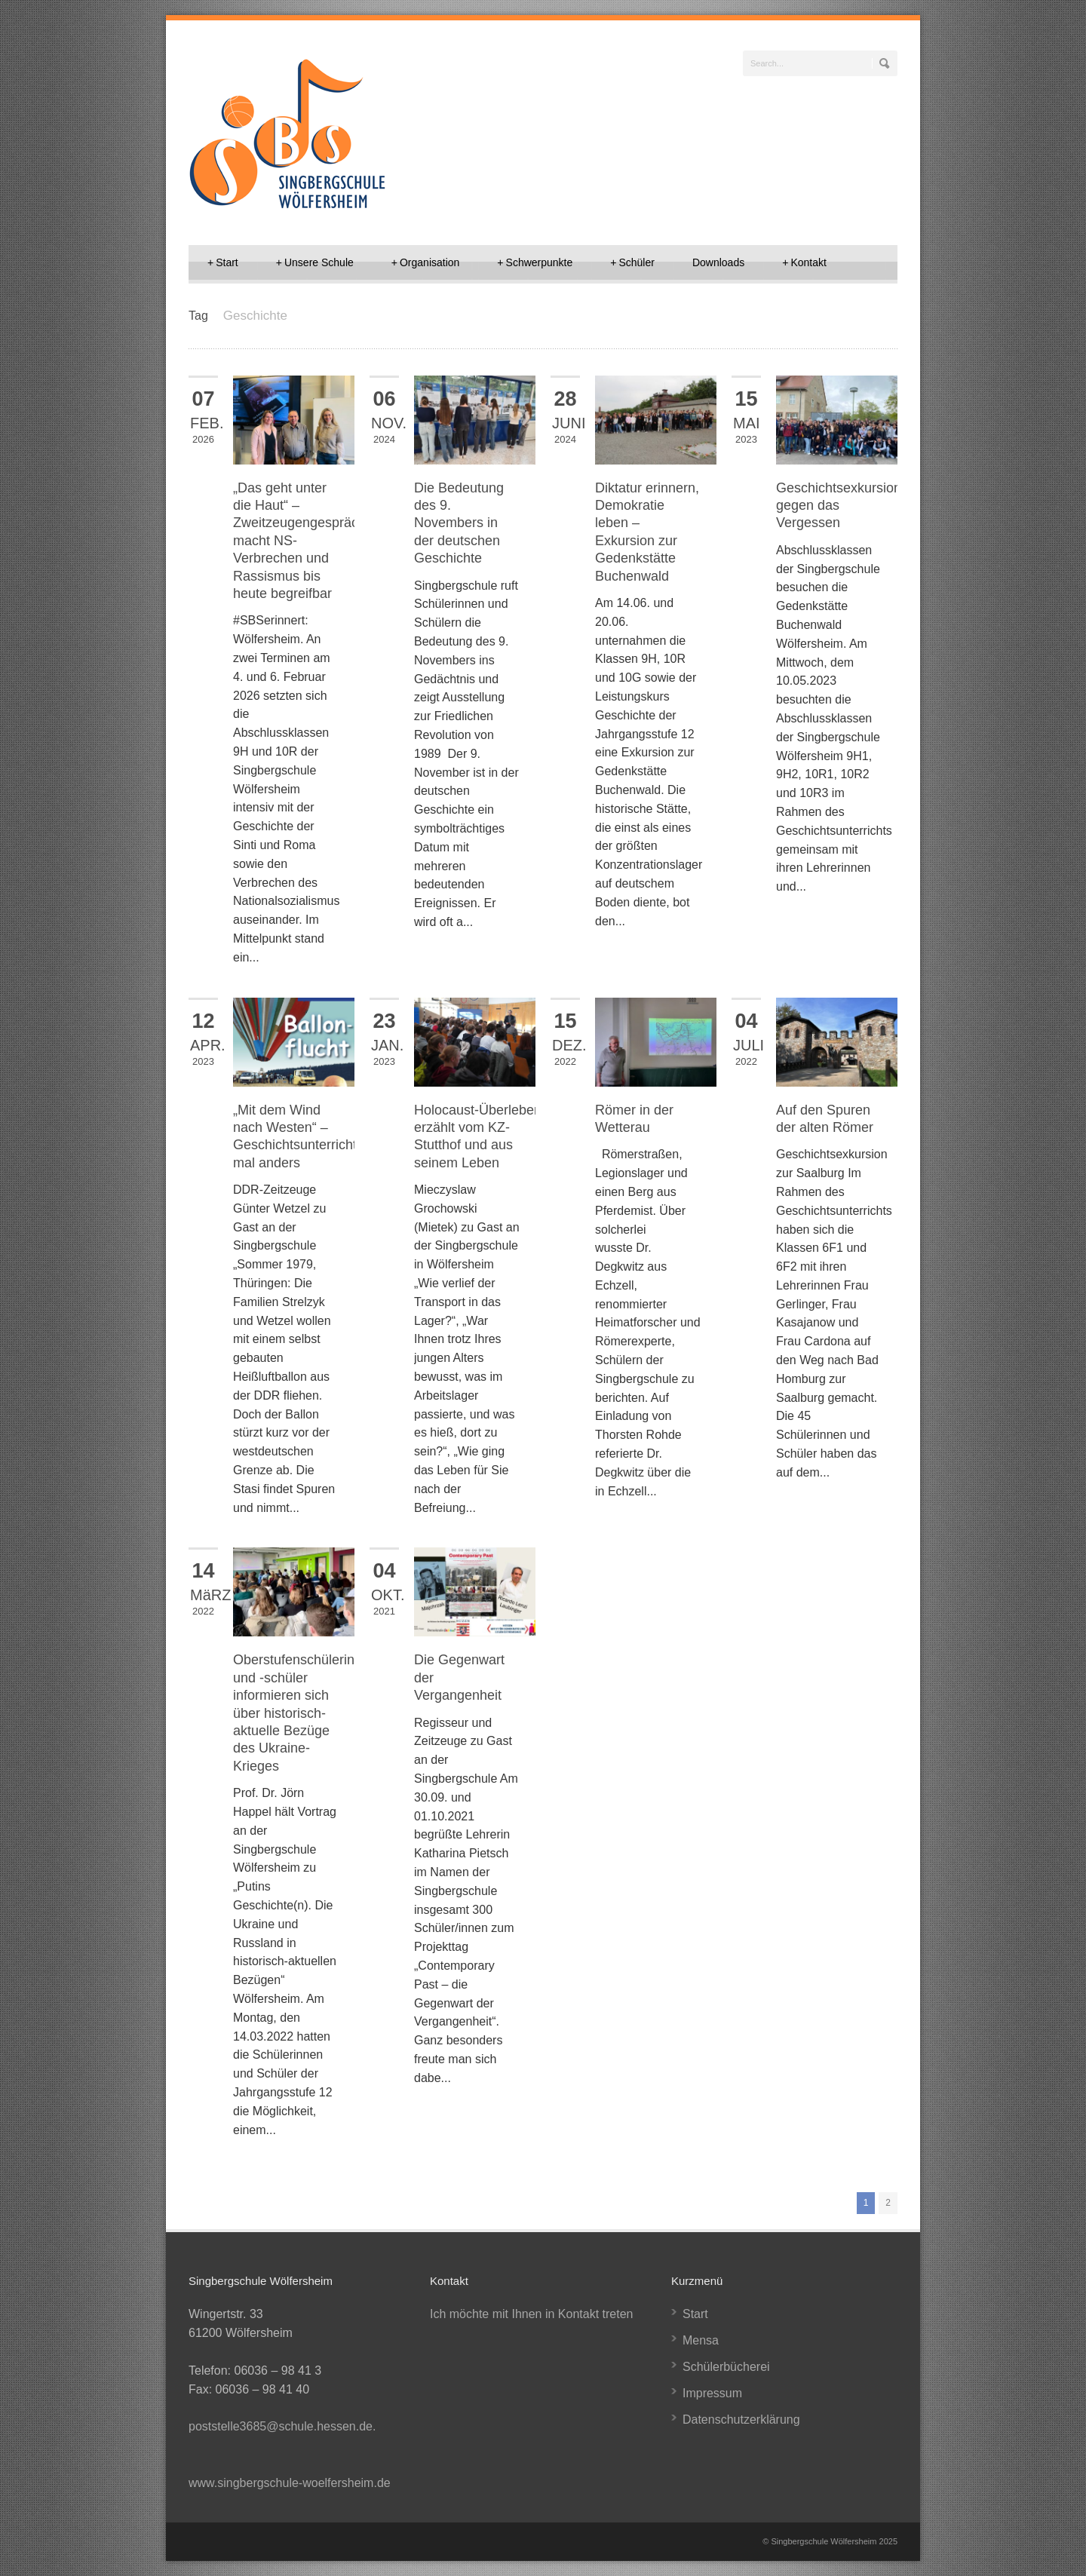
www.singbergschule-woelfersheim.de (290, 2482)
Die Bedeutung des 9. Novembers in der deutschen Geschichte (459, 523)
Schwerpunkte (534, 262)
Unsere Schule (315, 262)
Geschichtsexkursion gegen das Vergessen (838, 505)
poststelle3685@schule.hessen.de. (282, 2426)
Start (222, 262)
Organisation (425, 262)
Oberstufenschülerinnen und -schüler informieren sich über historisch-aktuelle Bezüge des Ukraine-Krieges (305, 1712)
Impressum (712, 2393)
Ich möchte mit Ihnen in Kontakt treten (531, 2314)
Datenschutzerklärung (741, 2419)
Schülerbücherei (726, 2366)
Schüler (632, 262)
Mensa (701, 2340)
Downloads (718, 262)
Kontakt (804, 262)
